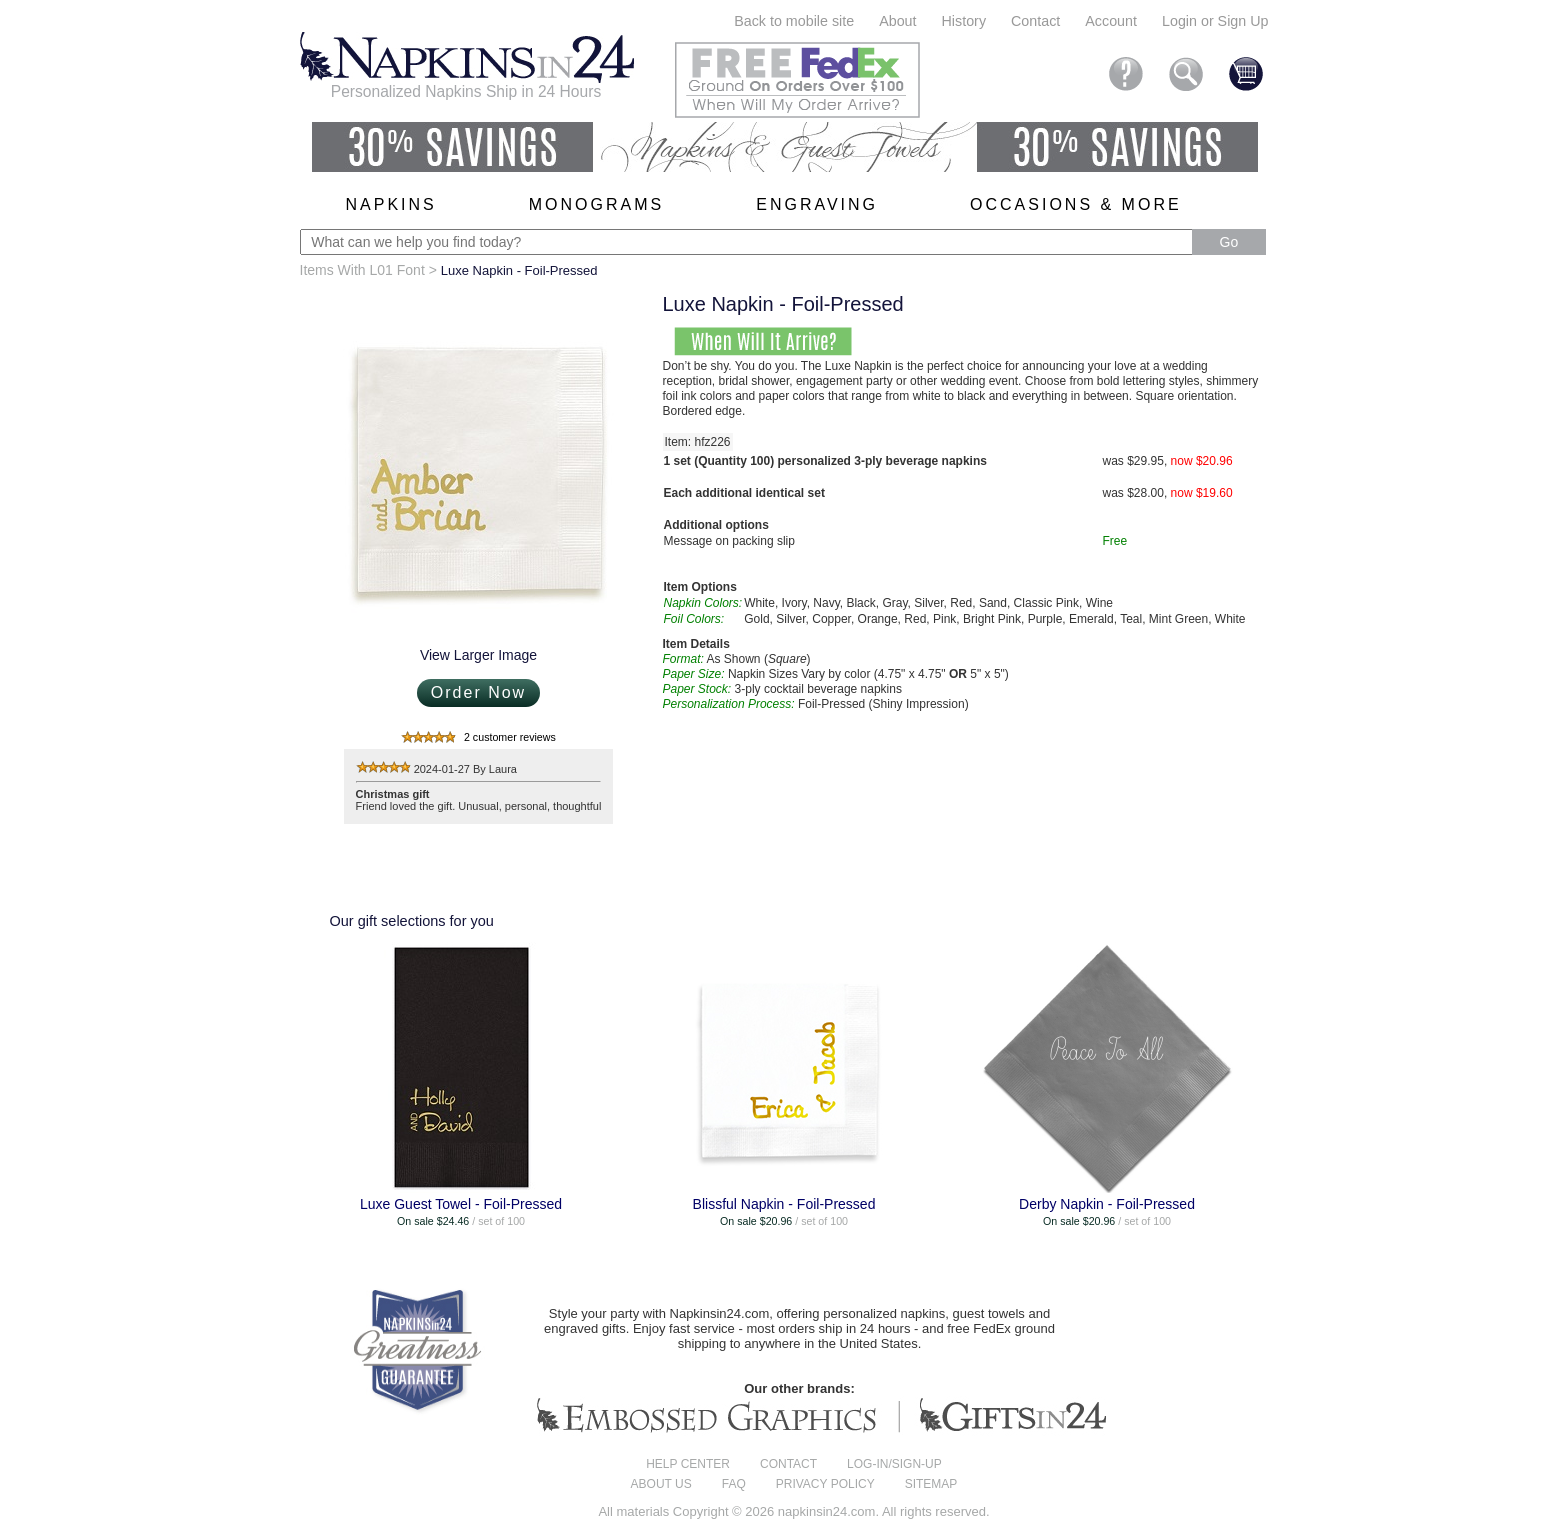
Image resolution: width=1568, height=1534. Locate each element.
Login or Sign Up (1215, 21)
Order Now (478, 692)
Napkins (391, 204)
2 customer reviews (510, 737)
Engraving (817, 204)
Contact (1035, 21)
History (964, 21)
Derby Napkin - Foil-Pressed (1107, 1204)
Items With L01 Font (362, 270)
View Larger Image (478, 655)
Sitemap (931, 1484)
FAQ (734, 1484)
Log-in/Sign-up (894, 1464)
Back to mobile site (794, 21)
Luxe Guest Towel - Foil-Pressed (461, 1204)
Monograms (596, 204)
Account (1111, 21)
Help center (688, 1464)
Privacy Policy (825, 1484)
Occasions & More (1076, 204)
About (897, 21)
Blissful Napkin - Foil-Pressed (784, 1204)
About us (661, 1484)
